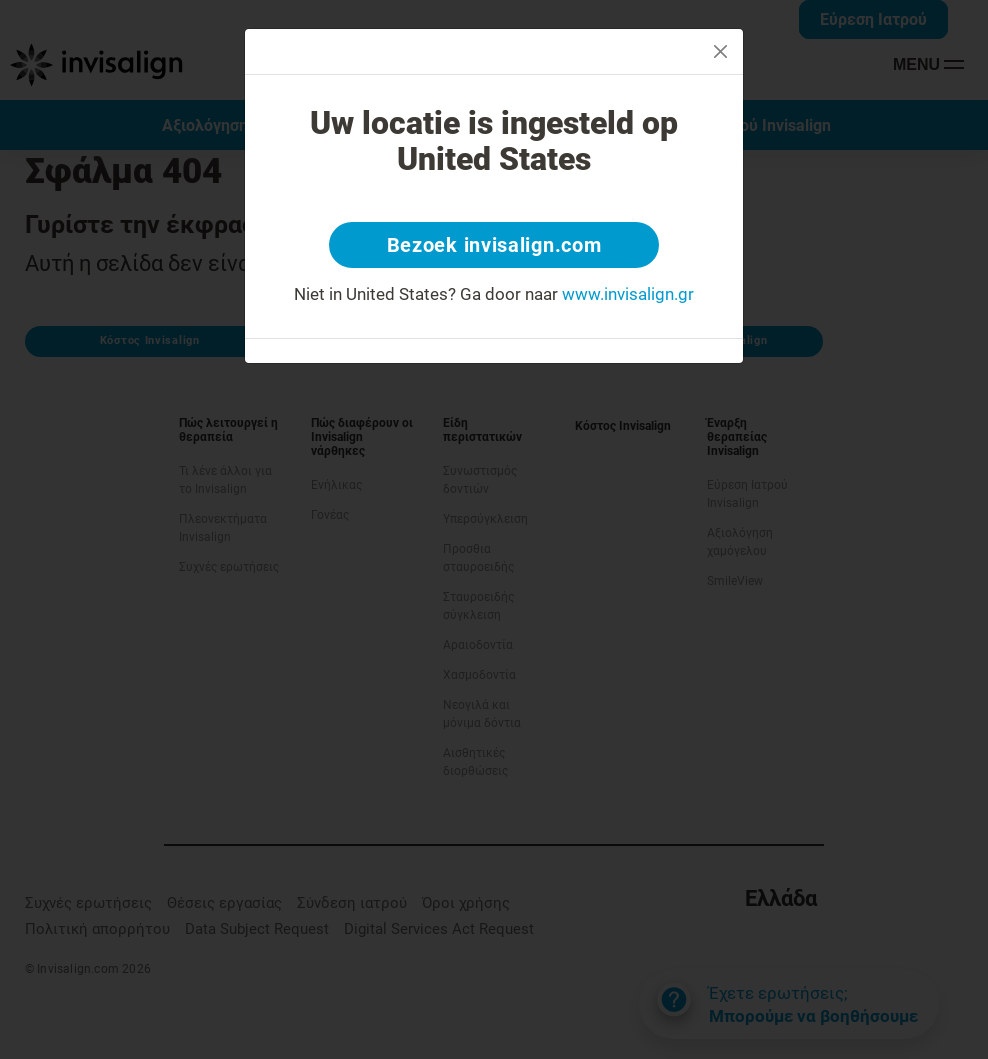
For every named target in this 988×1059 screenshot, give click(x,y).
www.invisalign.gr (628, 294)
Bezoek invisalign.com (494, 245)
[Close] (720, 51)
